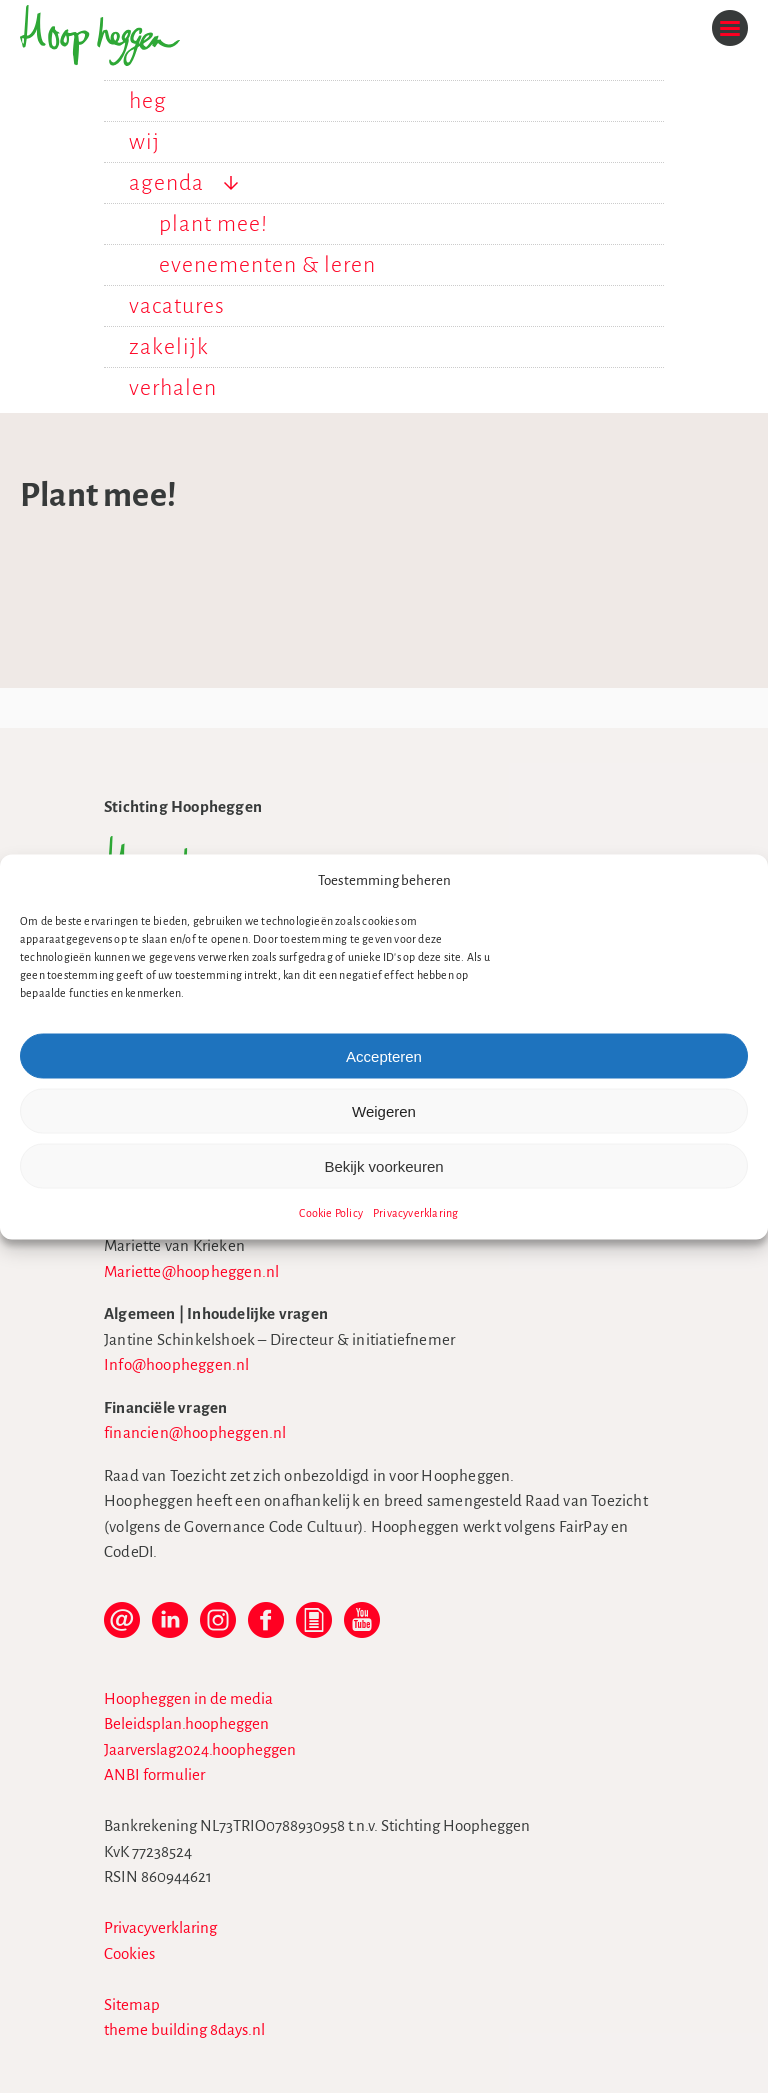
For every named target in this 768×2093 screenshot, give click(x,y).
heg (148, 101)
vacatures (177, 306)
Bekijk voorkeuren (383, 1165)
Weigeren (384, 1110)
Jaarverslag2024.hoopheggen (200, 1749)
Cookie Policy (331, 1213)
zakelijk (169, 347)
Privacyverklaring (415, 1213)
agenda (166, 183)
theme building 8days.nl (184, 2029)
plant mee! (213, 224)
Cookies (129, 1953)
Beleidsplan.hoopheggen (186, 1723)
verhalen (173, 388)
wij (144, 142)
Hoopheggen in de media (188, 1698)
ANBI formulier (154, 1774)
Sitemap (132, 2004)
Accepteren (384, 1055)
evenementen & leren (267, 265)
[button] (738, 880)
